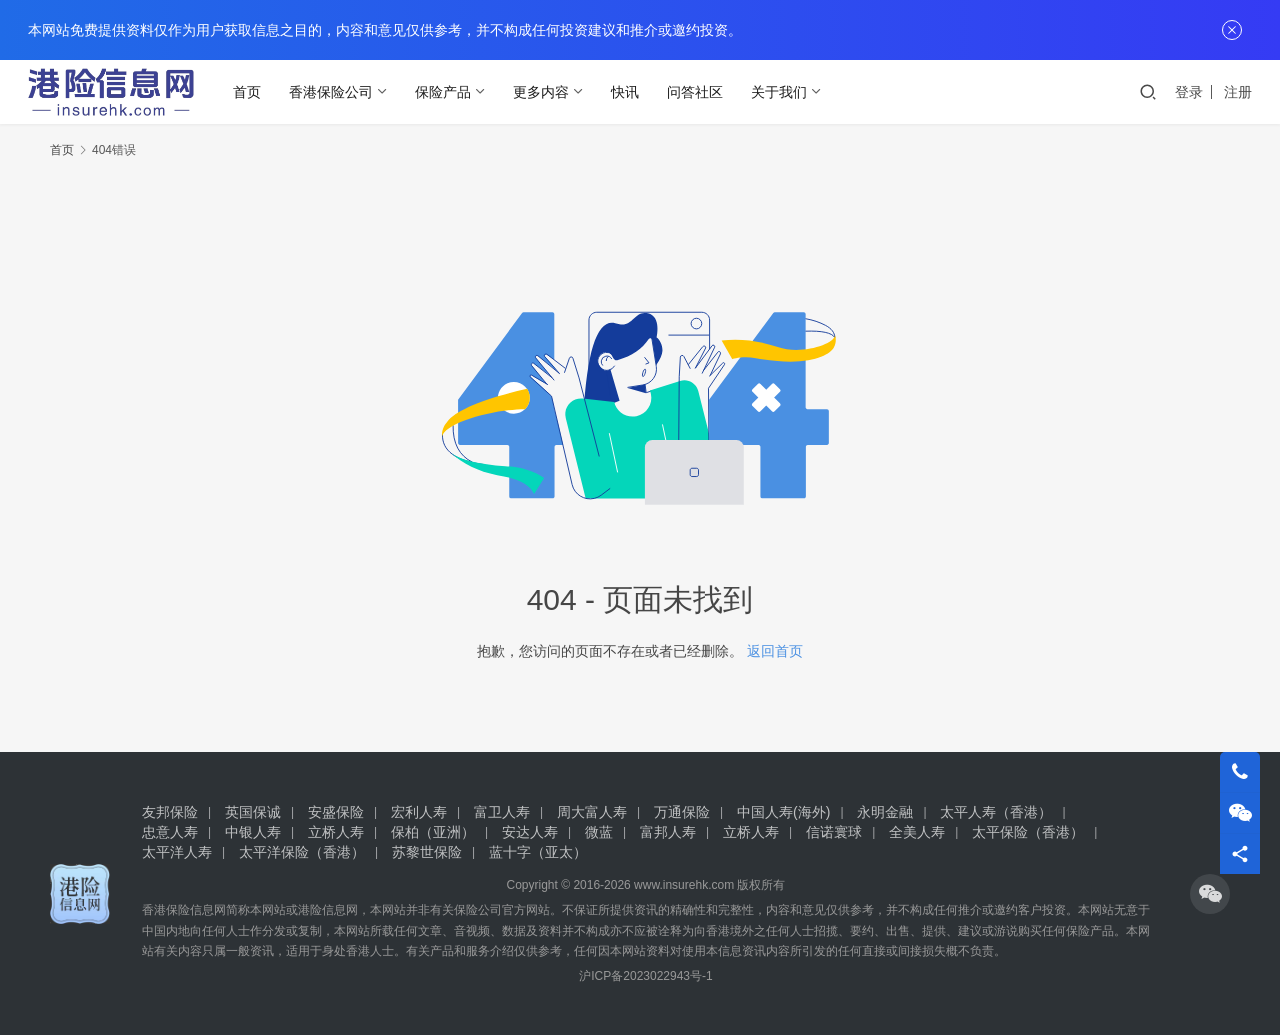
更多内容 (545, 92)
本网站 (268, 910)
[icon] (1210, 894)
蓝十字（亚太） (538, 852)
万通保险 (682, 812)
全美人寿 (917, 832)
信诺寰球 (834, 832)
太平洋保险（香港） (302, 852)
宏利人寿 (419, 812)
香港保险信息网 (184, 910)
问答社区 (699, 92)
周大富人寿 (592, 812)
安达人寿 (530, 832)
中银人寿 (253, 832)
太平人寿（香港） (996, 812)
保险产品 (447, 92)
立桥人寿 (336, 832)
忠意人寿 (170, 832)
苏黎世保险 (427, 852)
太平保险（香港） (1028, 832)
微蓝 (599, 832)
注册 (1238, 92)
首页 (251, 92)
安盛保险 (336, 812)
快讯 (629, 92)
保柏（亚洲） (433, 832)
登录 (1189, 92)
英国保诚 (253, 812)
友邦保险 (170, 812)
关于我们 (783, 92)
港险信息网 (328, 910)
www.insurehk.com (684, 885)
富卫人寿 (502, 812)
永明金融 (885, 812)
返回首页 (775, 651)
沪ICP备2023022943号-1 (645, 976)
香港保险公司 (335, 92)
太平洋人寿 (177, 852)
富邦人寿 (668, 832)
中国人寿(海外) (783, 812)
